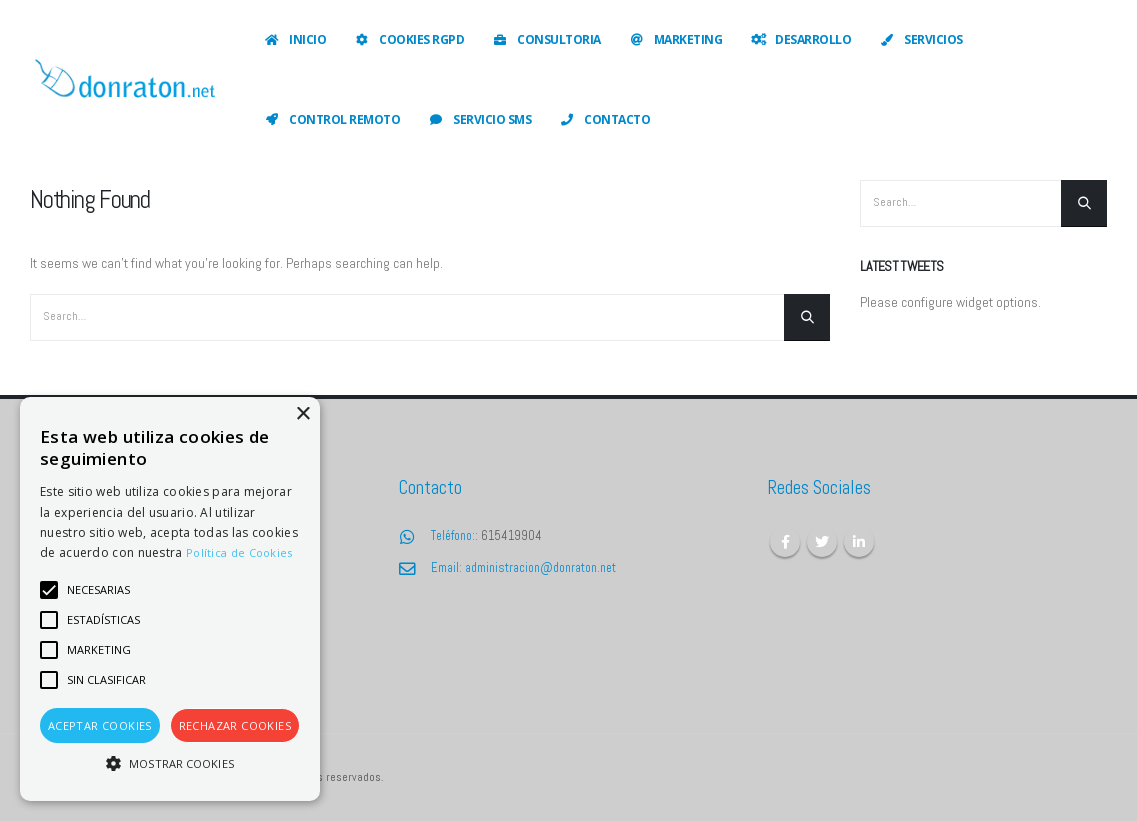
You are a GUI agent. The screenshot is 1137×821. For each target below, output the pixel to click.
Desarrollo (800, 39)
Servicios (920, 39)
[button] (170, 764)
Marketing (675, 39)
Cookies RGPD (408, 39)
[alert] (170, 599)
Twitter (822, 542)
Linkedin (859, 542)
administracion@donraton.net (540, 568)
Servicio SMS (479, 119)
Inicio (294, 39)
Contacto (604, 119)
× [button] (302, 414)
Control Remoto (331, 119)
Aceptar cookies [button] (100, 725)
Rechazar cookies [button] (235, 725)
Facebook (785, 542)
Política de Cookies (239, 552)
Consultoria (546, 39)
